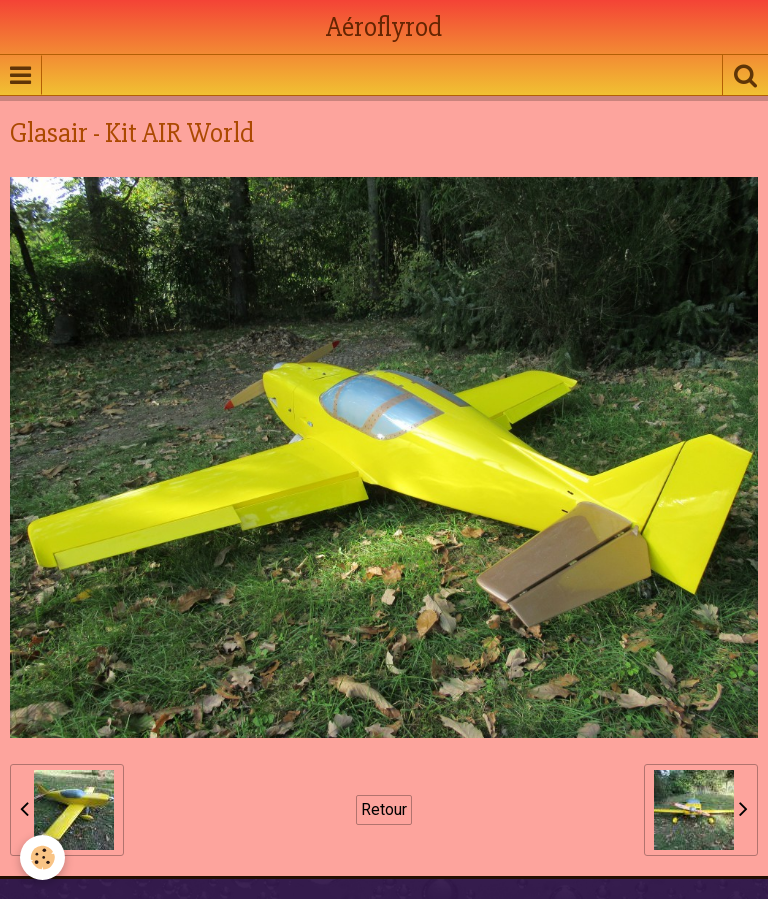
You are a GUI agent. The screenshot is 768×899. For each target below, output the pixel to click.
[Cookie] (42, 857)
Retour (384, 809)
